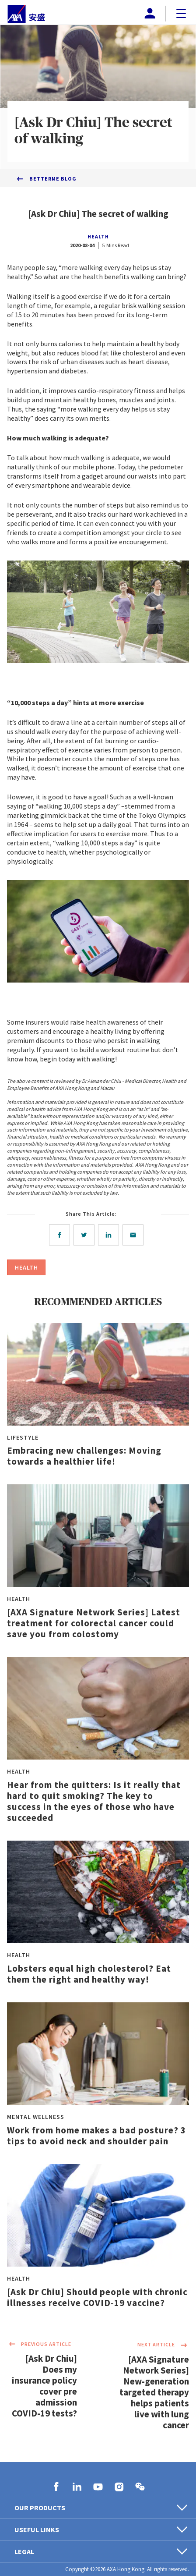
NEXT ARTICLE (163, 2345)
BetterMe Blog (53, 178)
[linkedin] (110, 1234)
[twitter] (86, 1234)
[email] (134, 1234)
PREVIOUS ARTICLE (39, 2344)
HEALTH (98, 236)
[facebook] (61, 1234)
